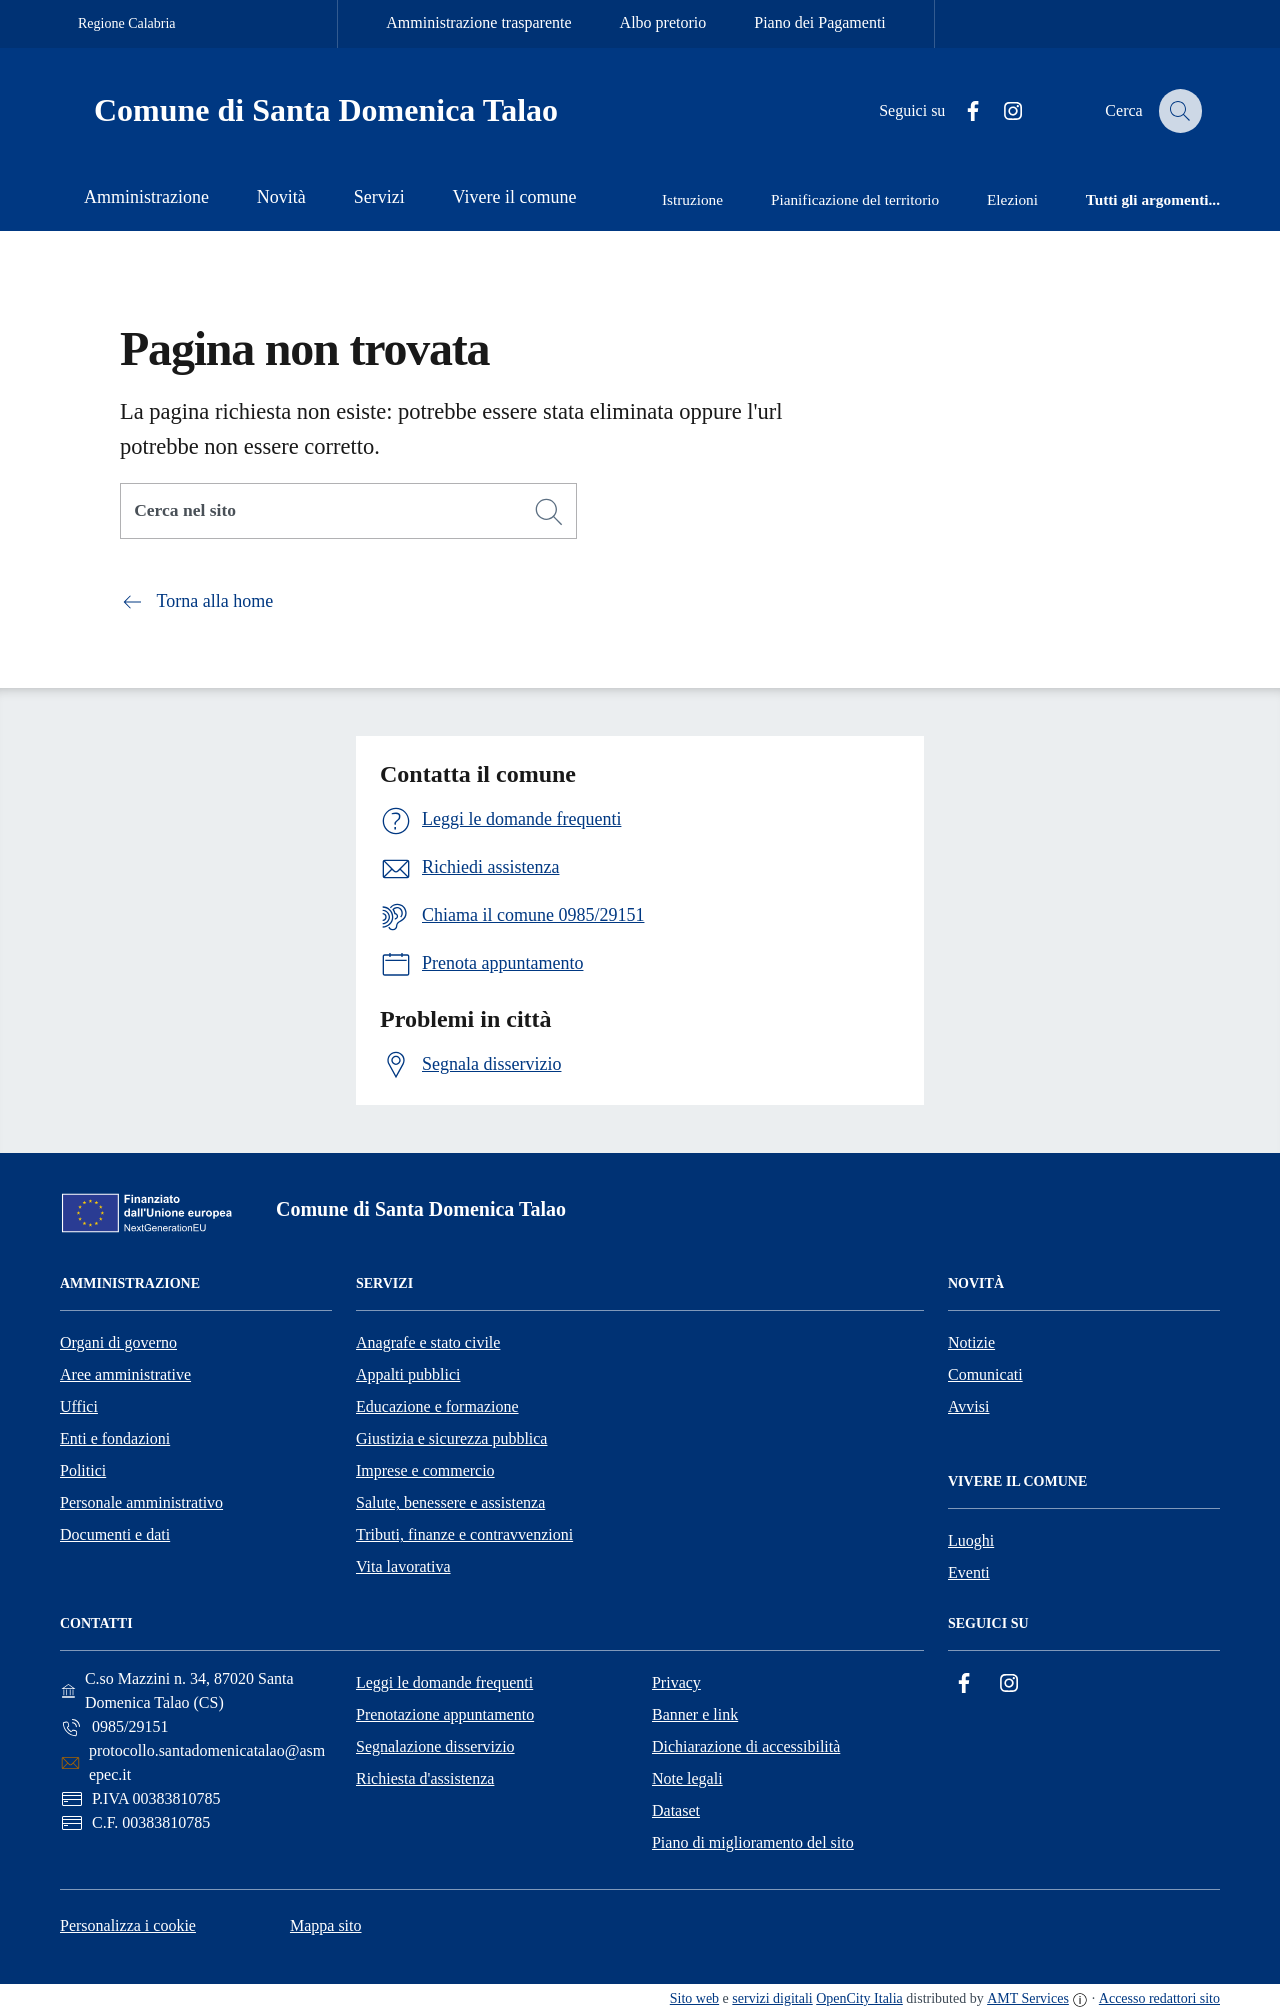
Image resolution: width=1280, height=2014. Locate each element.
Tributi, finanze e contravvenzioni (464, 1534)
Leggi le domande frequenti (444, 1682)
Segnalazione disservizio (435, 1746)
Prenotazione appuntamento (445, 1714)
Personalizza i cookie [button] (128, 1925)
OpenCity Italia (859, 1998)
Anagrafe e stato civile (428, 1342)
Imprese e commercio (425, 1470)
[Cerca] (549, 512)
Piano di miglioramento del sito (753, 1842)
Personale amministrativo (141, 1502)
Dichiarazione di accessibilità (746, 1746)
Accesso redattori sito (1159, 1998)
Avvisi (968, 1406)
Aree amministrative (125, 1374)
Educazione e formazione (437, 1406)
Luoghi (971, 1540)
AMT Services (1028, 1998)
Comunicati (985, 1374)
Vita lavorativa (403, 1566)
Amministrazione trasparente (478, 22)
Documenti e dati (115, 1534)
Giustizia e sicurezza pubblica (451, 1438)
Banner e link (695, 1714)
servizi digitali (772, 1998)
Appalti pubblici (408, 1374)
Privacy (676, 1682)
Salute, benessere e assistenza (450, 1502)
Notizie (971, 1342)
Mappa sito (326, 1925)
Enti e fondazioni (115, 1438)
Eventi (969, 1572)
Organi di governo (118, 1342)
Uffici (79, 1406)
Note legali (687, 1778)
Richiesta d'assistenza (425, 1778)
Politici (83, 1470)
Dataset (676, 1810)
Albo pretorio (663, 22)
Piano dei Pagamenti (820, 22)
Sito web (694, 1998)
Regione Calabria (127, 23)
